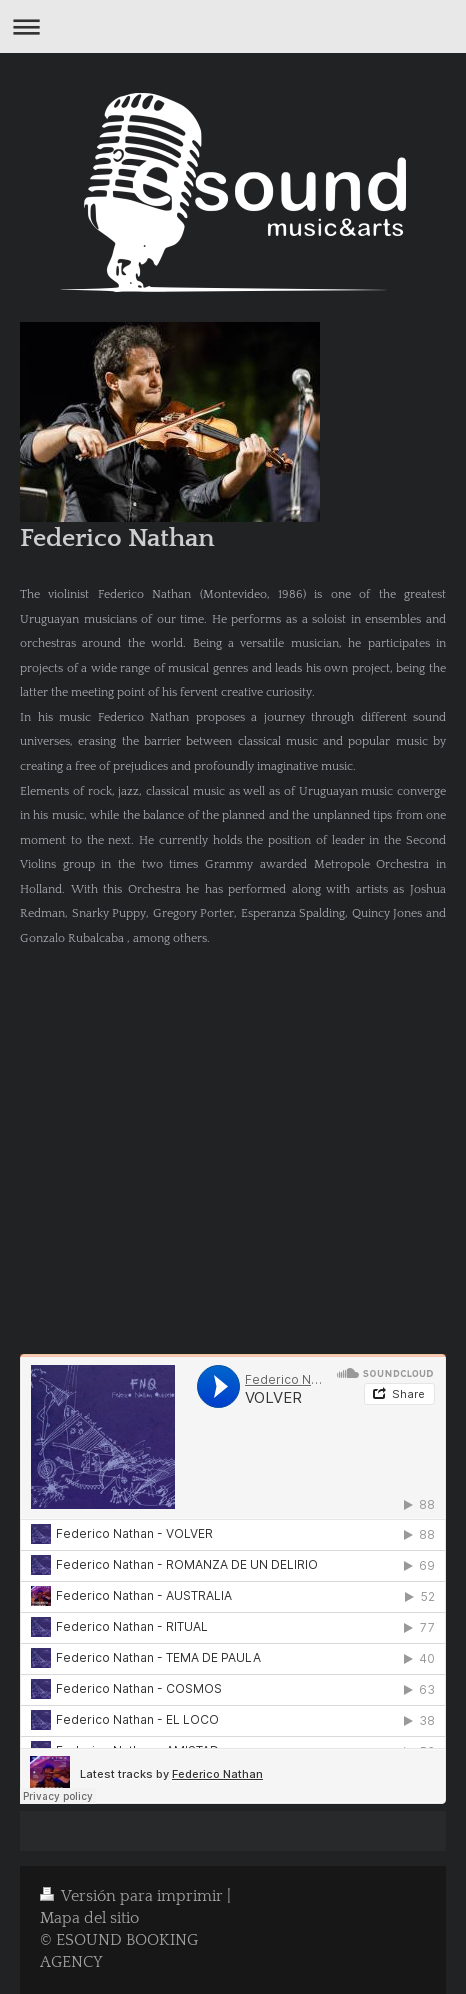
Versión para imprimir (133, 1896)
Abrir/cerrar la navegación (233, 26)
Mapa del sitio (89, 1918)
